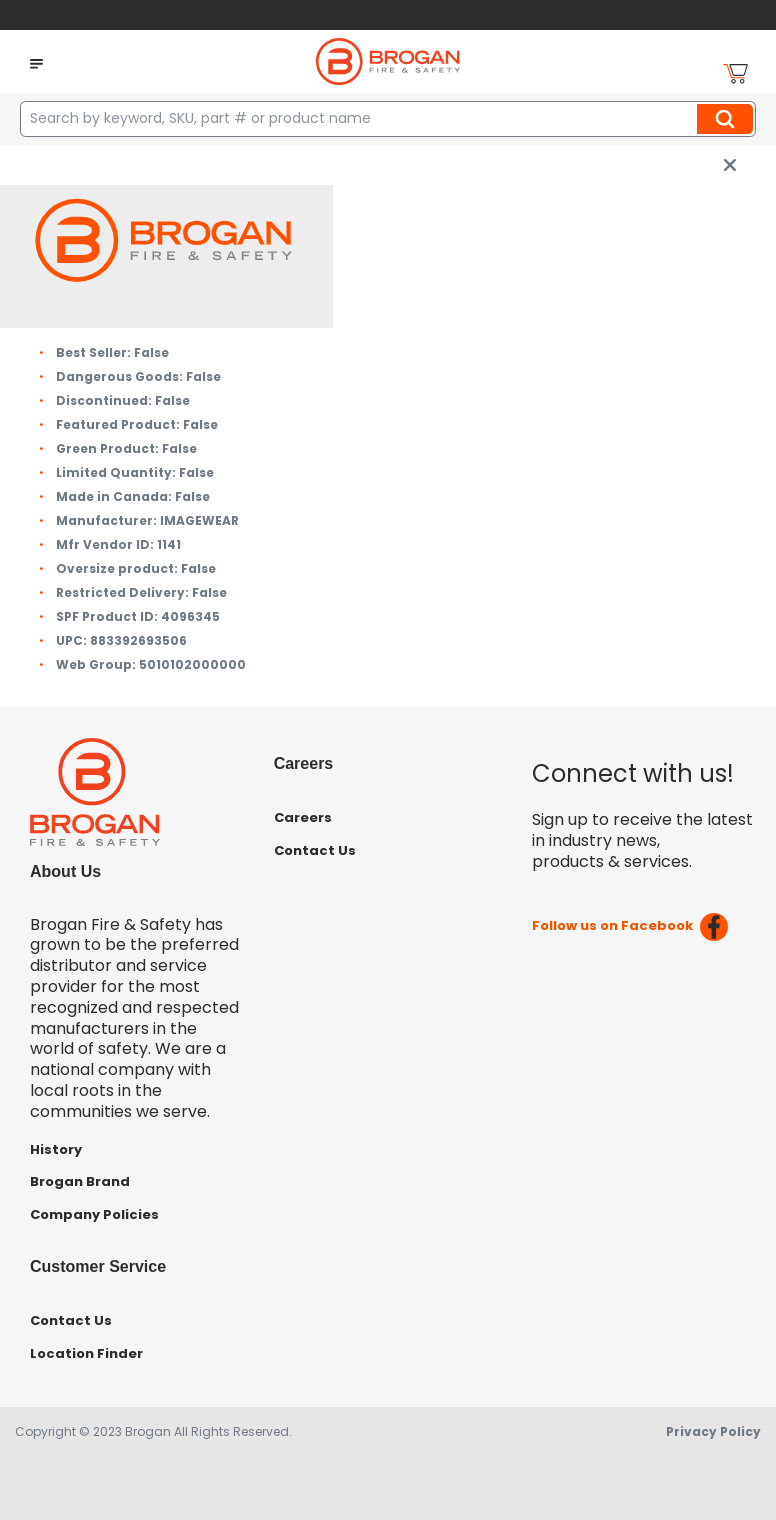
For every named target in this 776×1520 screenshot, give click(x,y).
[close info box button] (730, 165)
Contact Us (315, 850)
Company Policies (94, 1214)
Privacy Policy (713, 1431)
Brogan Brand (80, 1181)
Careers (303, 817)
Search (728, 119)
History (56, 1149)
